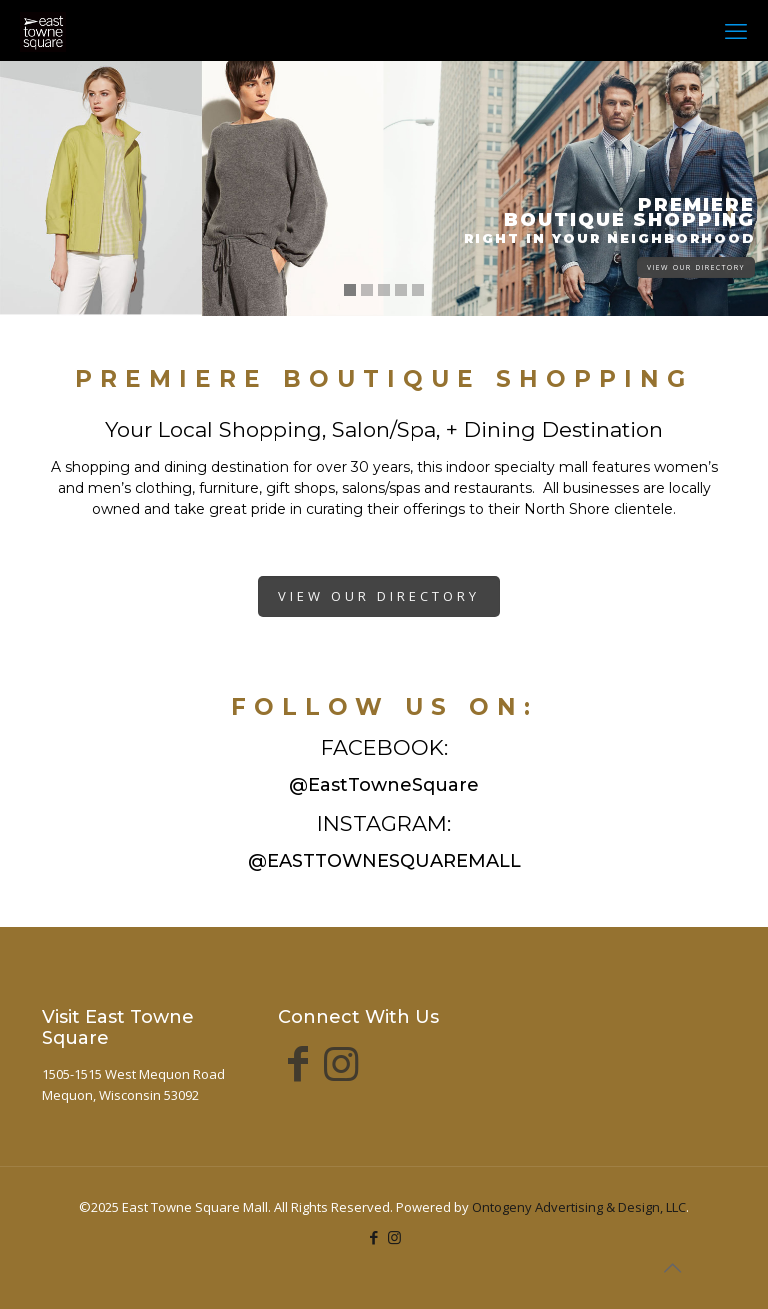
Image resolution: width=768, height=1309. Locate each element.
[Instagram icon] (394, 1237)
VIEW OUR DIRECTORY (696, 267)
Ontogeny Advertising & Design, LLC (579, 1207)
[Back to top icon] (672, 1268)
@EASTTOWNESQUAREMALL (384, 861)
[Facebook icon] (373, 1237)
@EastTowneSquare (384, 785)
